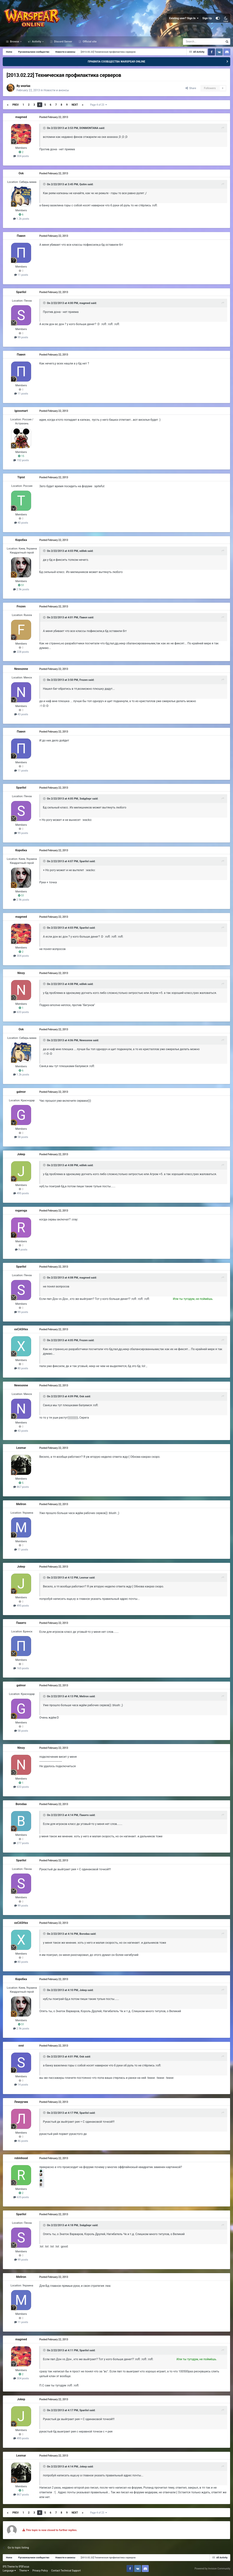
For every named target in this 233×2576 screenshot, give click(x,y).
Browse (14, 41)
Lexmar (21, 1448)
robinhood (21, 2158)
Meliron (21, 1504)
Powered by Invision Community (212, 2568)
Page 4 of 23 (98, 104)
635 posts (21, 2197)
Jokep (21, 1154)
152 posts (21, 460)
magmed (21, 117)
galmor (21, 1091)
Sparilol (21, 292)
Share (190, 88)
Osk (21, 173)
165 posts (21, 1668)
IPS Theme (9, 2566)
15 (21, 456)
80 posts (21, 1368)
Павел (21, 235)
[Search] (193, 41)
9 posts (21, 1249)
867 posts (21, 1487)
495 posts (21, 1193)
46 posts (21, 2141)
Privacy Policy (40, 2570)
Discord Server (62, 41)
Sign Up (207, 18)
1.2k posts (21, 218)
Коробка (21, 540)
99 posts (21, 337)
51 (21, 585)
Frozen (21, 606)
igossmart (21, 411)
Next (75, 104)
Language (9, 2570)
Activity (36, 41)
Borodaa (21, 1804)
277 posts (21, 1843)
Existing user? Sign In (184, 18)
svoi (21, 2045)
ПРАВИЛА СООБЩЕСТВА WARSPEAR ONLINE (116, 61)
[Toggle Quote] (44, 128)
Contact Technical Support (66, 2570)
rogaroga (21, 1210)
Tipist (21, 477)
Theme (24, 2570)
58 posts (21, 1137)
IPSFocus (24, 2566)
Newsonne (21, 669)
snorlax (25, 86)
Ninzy (21, 973)
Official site (89, 41)
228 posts (21, 651)
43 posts (21, 714)
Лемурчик (21, 2102)
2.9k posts (21, 589)
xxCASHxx (21, 1329)
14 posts (21, 2084)
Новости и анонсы (56, 90)
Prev (15, 104)
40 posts (21, 522)
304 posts (21, 156)
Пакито (21, 1623)
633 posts (21, 1012)
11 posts (21, 274)
